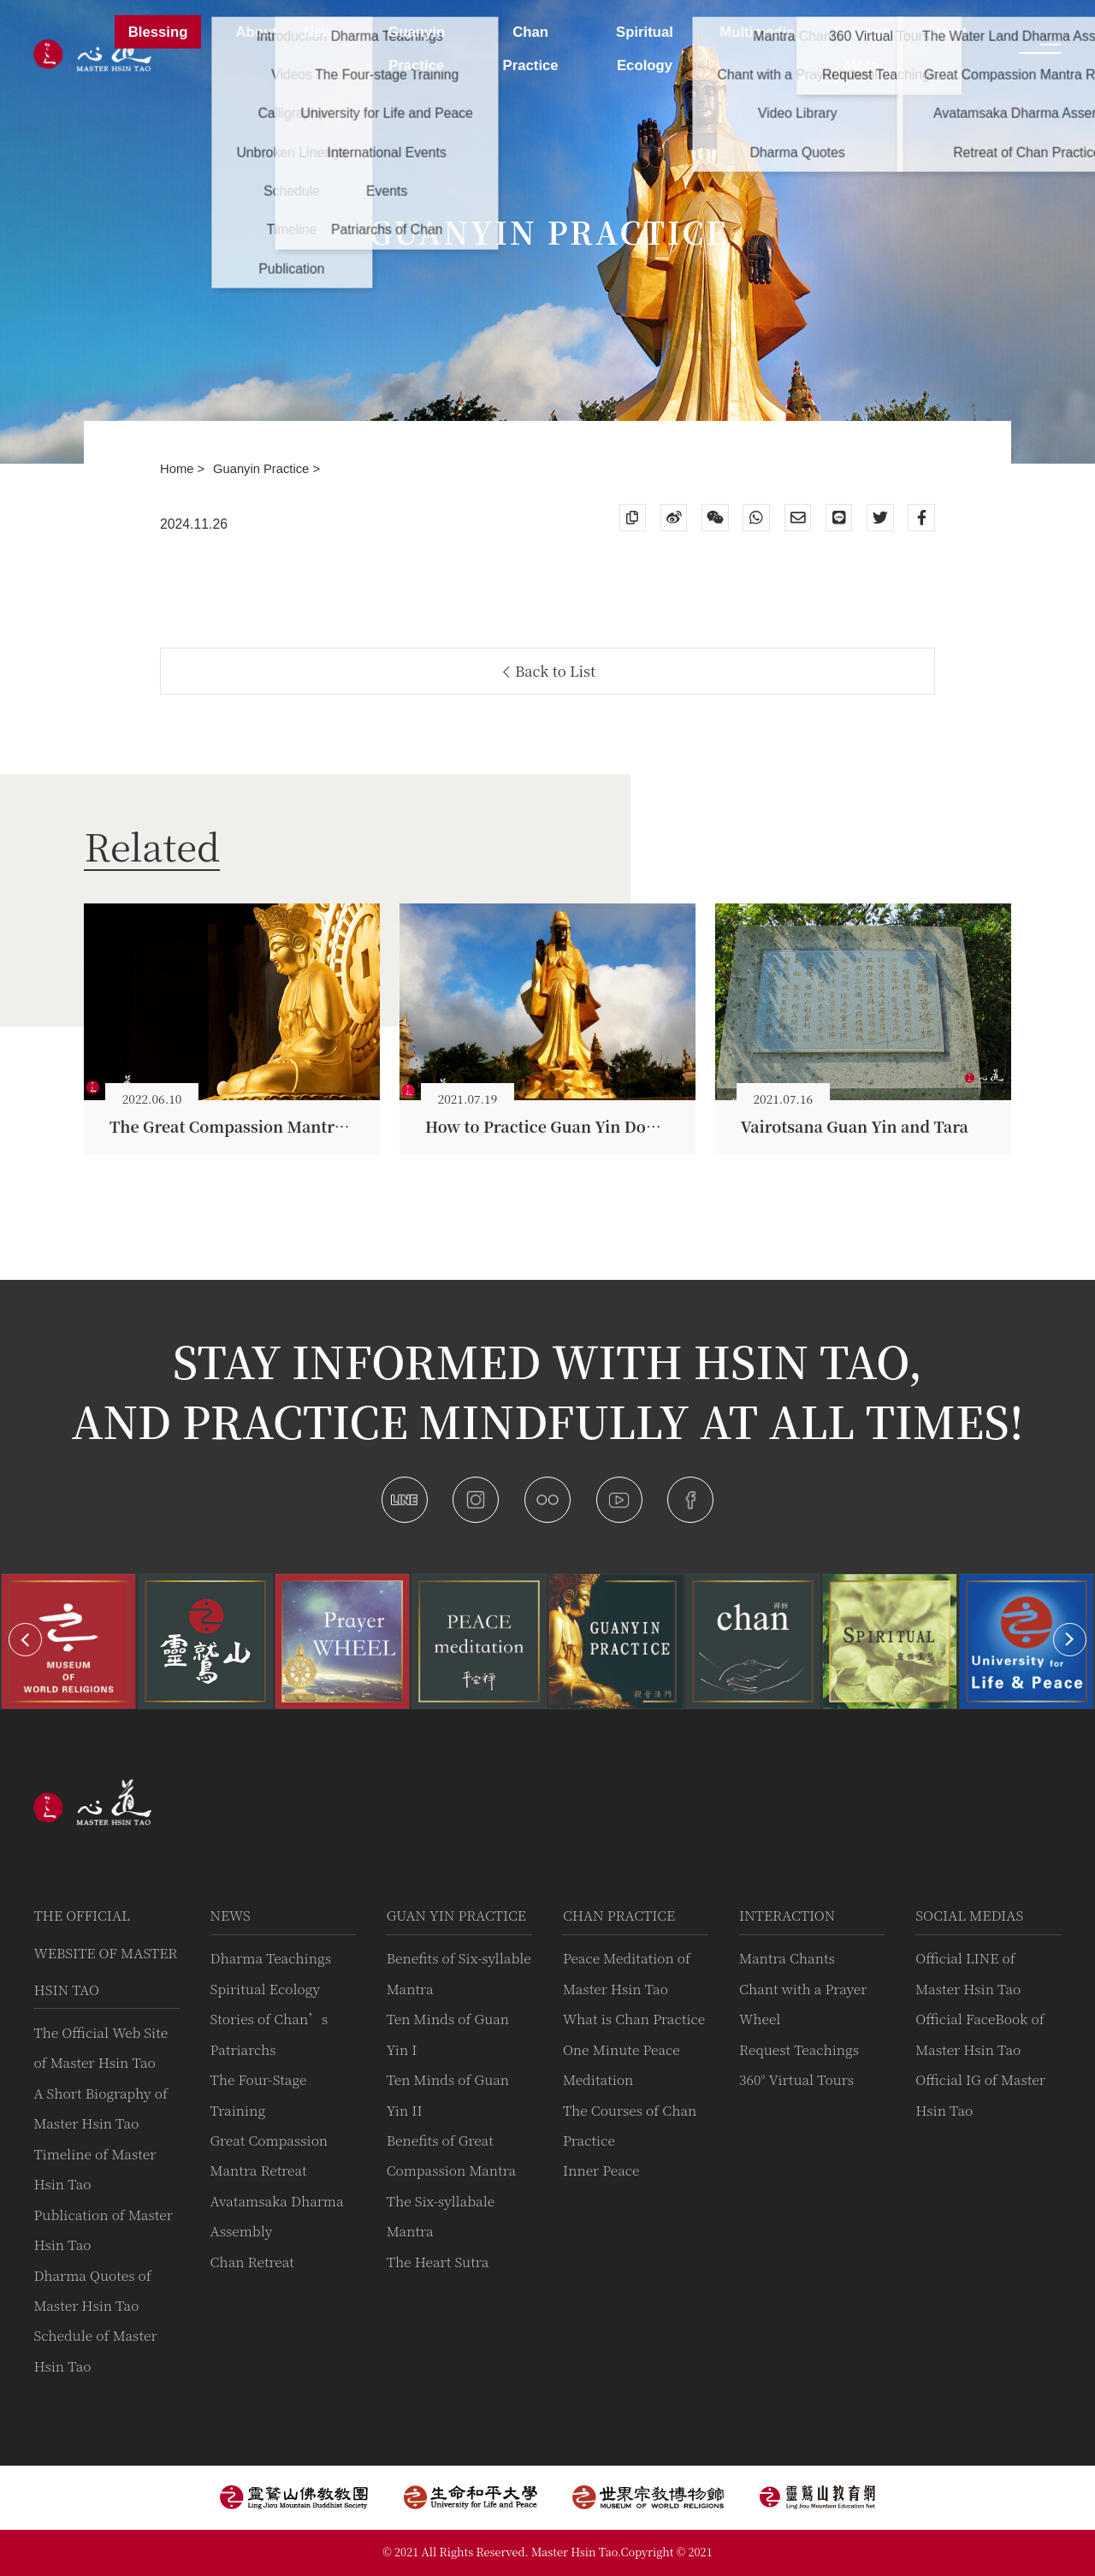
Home (178, 469)
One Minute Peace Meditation (621, 2064)
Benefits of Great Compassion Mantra (451, 2155)
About (255, 32)
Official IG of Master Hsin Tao (980, 2094)
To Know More (861, 49)
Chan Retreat (252, 2261)
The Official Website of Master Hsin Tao (105, 1952)
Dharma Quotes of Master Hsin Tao (92, 2290)
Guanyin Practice (262, 469)
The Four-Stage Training (258, 2094)
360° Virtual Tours (796, 2079)
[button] (25, 1639)
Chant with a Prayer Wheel (803, 2003)
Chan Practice (619, 1915)
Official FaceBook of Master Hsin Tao (979, 2033)
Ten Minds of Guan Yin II (448, 2094)
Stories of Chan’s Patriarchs (269, 2033)
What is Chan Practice (634, 2018)
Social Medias (969, 1915)
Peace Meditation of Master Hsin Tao (626, 1973)
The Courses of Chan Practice (629, 2125)
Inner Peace (601, 2170)
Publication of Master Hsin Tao (102, 2229)
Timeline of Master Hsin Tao (94, 2169)
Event (948, 32)
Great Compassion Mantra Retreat (269, 2155)
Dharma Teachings (270, 1958)
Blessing (158, 32)
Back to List (549, 670)
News (230, 1915)
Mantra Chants (787, 1958)
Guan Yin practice (456, 1915)
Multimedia (756, 32)
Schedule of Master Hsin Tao (95, 2350)
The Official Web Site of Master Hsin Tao (100, 2047)
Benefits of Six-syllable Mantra (459, 1973)
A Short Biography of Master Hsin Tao (100, 2108)
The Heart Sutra (438, 2261)
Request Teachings (799, 2049)
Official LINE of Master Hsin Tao (968, 1973)
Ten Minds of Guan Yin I (448, 2033)
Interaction (787, 1915)
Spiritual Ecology (265, 1989)
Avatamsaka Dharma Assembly (277, 2216)
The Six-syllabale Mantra (441, 2216)
